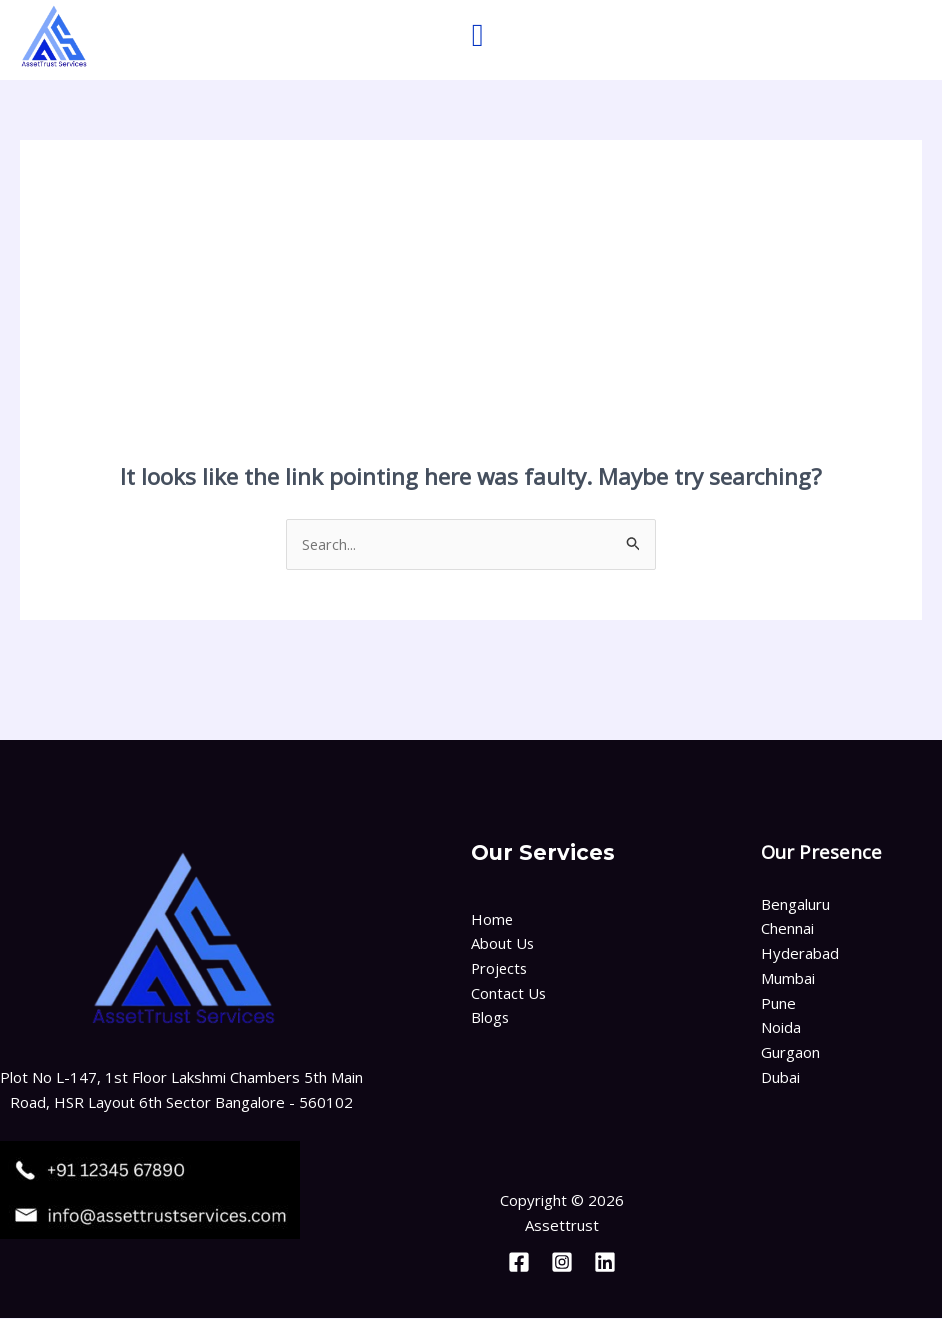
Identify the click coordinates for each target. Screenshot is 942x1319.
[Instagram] (562, 1263)
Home (492, 919)
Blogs (490, 1018)
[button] (478, 35)
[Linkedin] (605, 1263)
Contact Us (509, 994)
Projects (500, 969)
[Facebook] (519, 1263)
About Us (503, 944)
